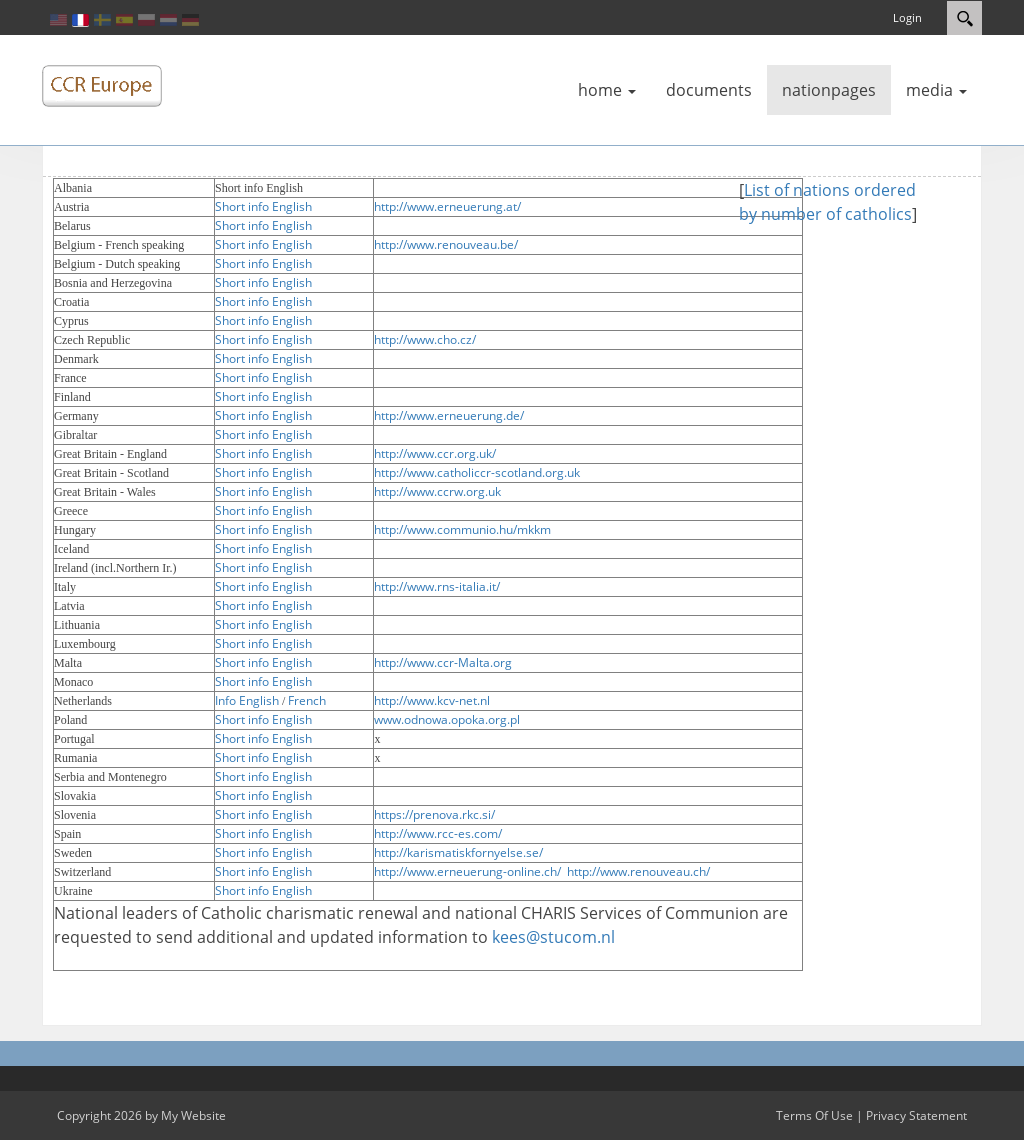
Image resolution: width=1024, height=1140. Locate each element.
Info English (247, 700)
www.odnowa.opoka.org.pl (447, 719)
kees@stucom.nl (553, 937)
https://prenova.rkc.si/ (434, 814)
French (307, 700)
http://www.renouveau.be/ (446, 244)
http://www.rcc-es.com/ (438, 833)
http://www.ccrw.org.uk (437, 491)
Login (907, 17)
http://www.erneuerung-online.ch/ (467, 871)
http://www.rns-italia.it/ (437, 586)
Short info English (263, 206)
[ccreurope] (102, 85)
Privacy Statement (916, 1115)
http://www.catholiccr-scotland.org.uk (477, 472)
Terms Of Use (814, 1115)
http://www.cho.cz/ (425, 339)
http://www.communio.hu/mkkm (462, 529)
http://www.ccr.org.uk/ (435, 453)
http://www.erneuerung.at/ (447, 206)
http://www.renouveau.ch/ (638, 871)
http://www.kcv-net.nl (432, 700)
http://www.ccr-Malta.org (443, 662)
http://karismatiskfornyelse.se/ (458, 852)
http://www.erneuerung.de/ (449, 415)
